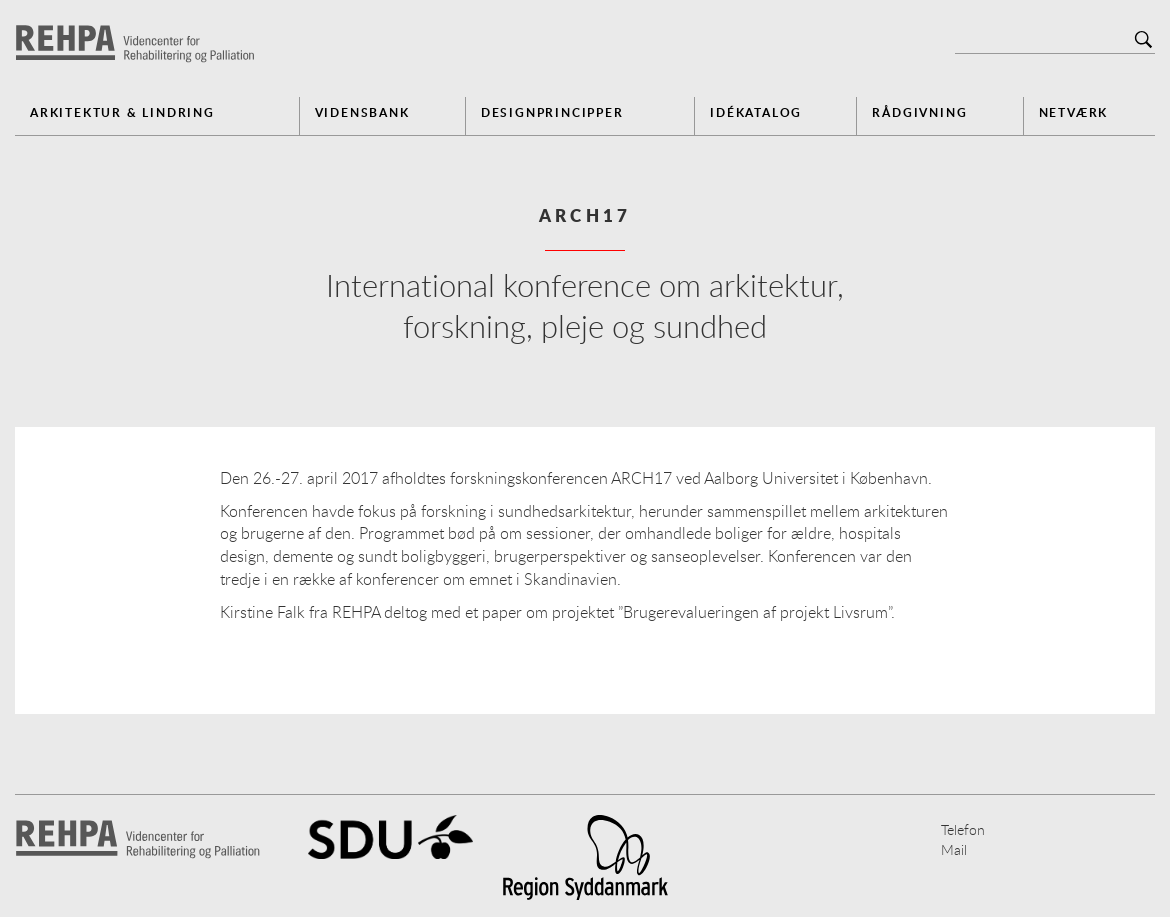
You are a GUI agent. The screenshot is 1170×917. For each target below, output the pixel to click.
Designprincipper (552, 112)
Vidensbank (362, 112)
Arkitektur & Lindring (122, 112)
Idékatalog (756, 112)
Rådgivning (919, 112)
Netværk (1074, 112)
